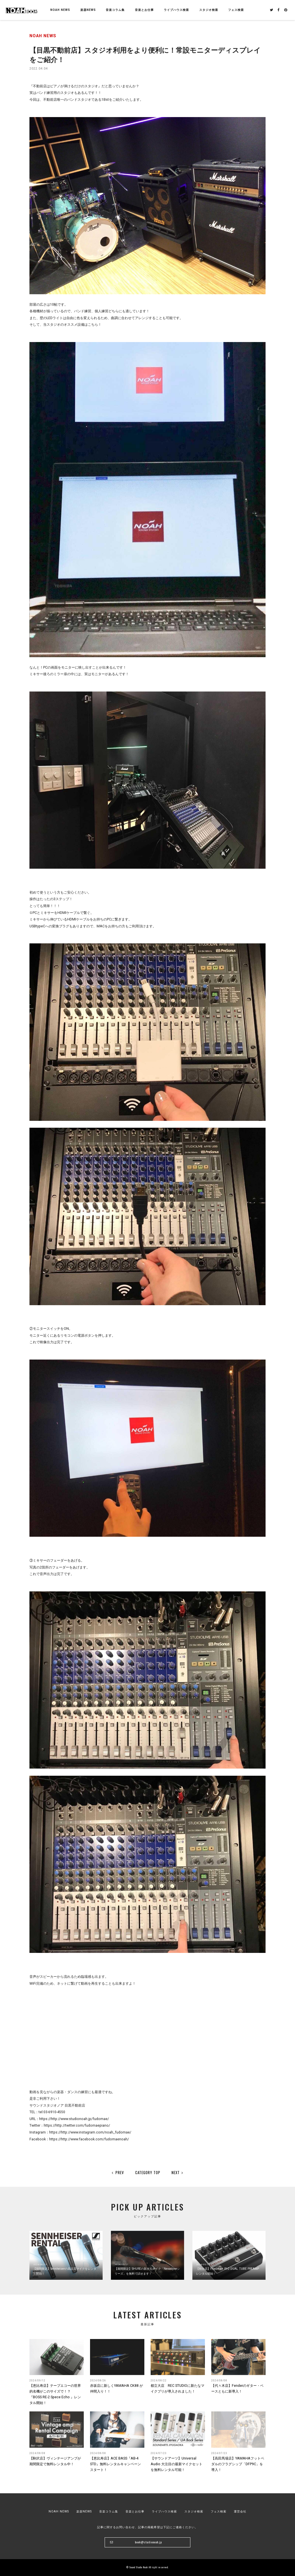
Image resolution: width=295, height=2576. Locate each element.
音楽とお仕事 (134, 2511)
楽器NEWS (88, 10)
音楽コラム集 (115, 10)
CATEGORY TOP (147, 2172)
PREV (118, 2172)
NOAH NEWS (60, 10)
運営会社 (240, 2511)
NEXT (178, 2172)
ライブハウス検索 (164, 2511)
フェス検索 (218, 2511)
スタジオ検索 (193, 2511)
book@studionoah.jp (148, 2542)
